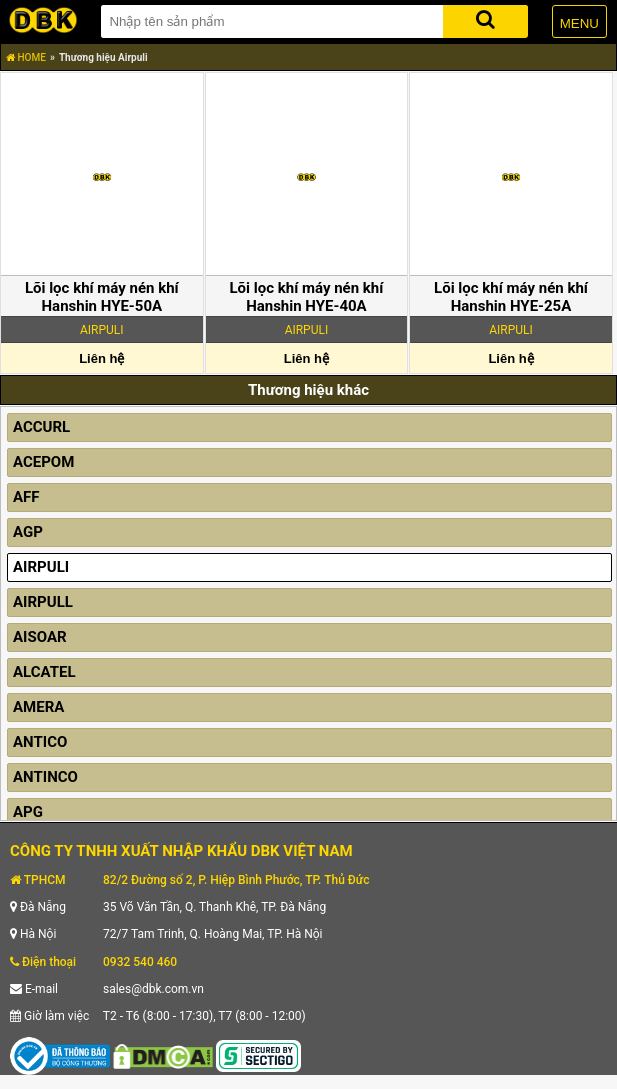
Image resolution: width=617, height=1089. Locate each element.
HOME (26, 57)
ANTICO (40, 742)
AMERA (38, 707)
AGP (28, 532)
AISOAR (40, 637)
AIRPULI (41, 567)
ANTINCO (45, 777)
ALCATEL (44, 672)
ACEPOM (43, 462)
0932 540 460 (140, 962)
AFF (26, 497)
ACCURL (41, 427)
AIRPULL (43, 602)
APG (28, 812)
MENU (579, 23)
